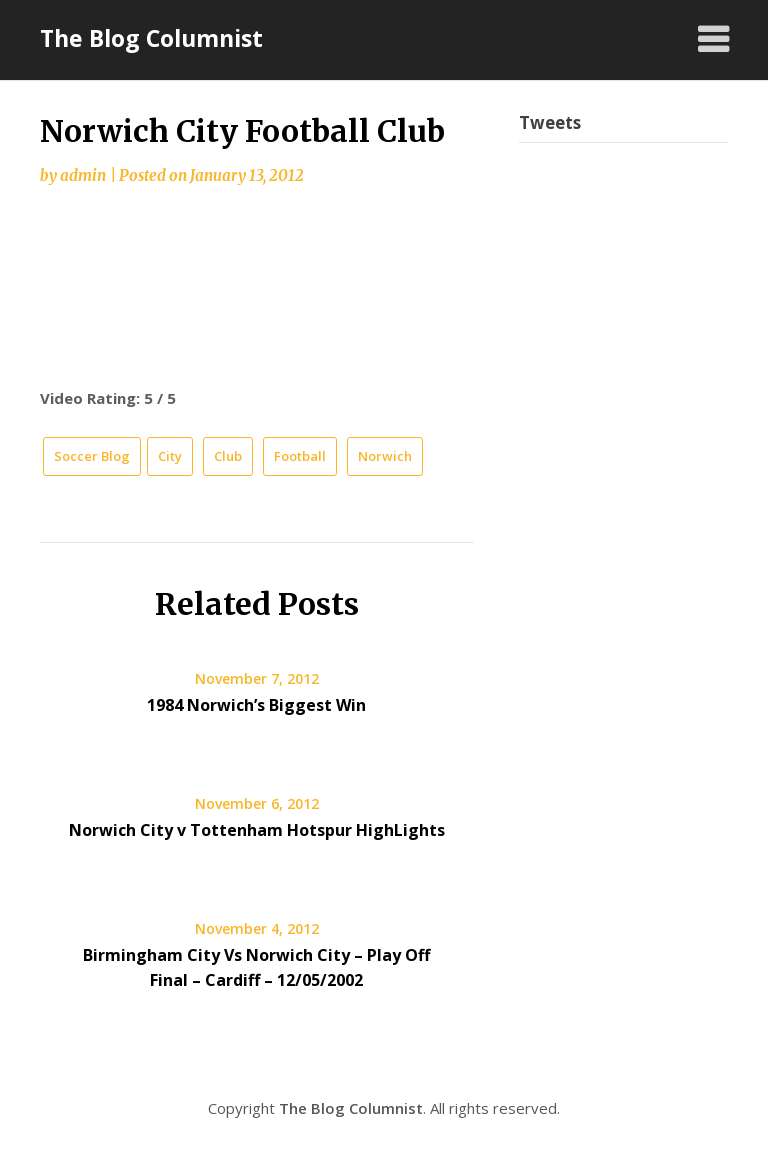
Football (300, 456)
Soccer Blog (92, 456)
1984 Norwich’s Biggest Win (256, 705)
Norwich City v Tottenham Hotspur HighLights (257, 830)
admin (83, 175)
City (170, 456)
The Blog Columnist (151, 38)
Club (228, 456)
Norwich (385, 456)
